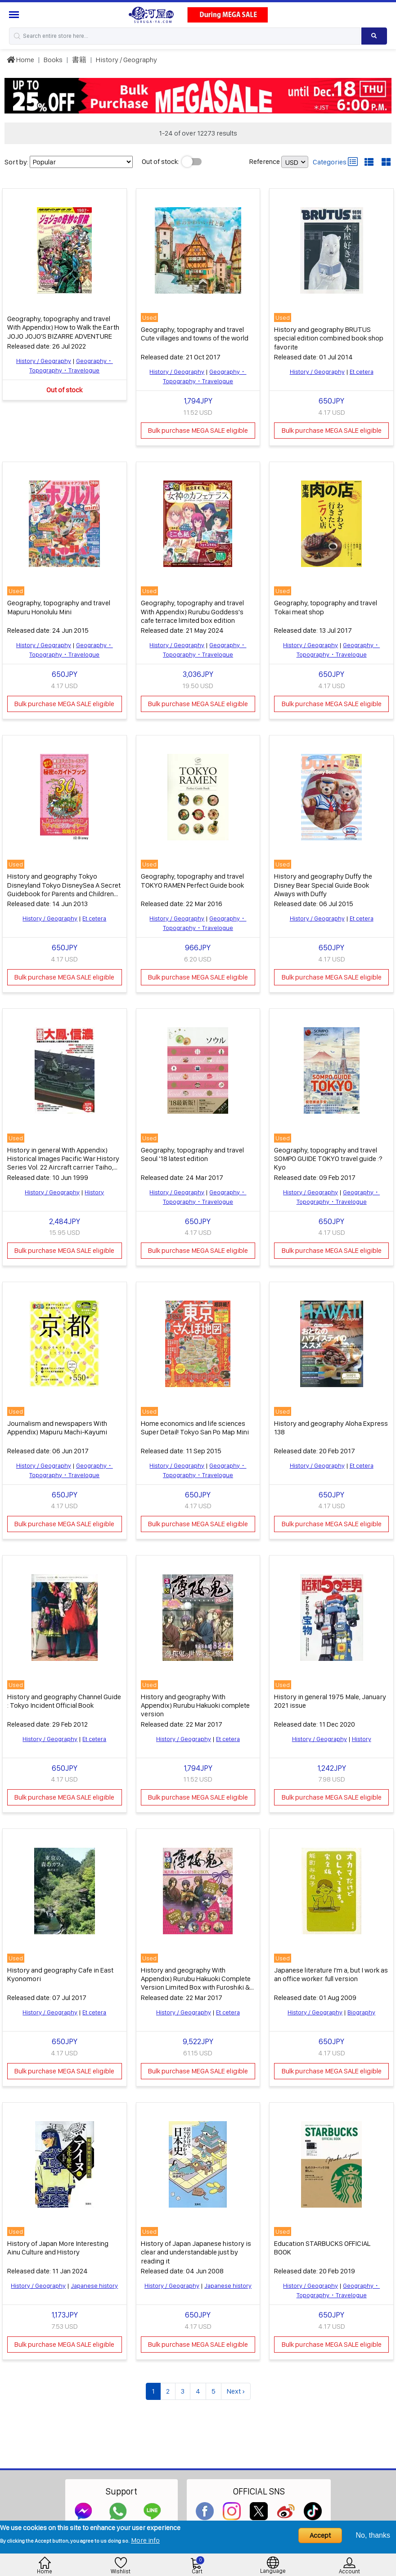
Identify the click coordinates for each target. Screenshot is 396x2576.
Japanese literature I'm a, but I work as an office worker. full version (331, 1968)
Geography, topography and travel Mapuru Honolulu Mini (58, 605)
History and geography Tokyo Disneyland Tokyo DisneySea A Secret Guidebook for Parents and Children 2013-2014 (64, 887)
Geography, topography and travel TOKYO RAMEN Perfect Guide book (192, 878)
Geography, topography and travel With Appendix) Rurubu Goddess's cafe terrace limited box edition (192, 610)
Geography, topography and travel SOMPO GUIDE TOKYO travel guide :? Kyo (328, 1155)
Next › (236, 2385)
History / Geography (126, 59)
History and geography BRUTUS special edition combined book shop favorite (328, 337)
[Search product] (374, 36)
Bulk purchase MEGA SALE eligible (198, 429)
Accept (320, 2535)
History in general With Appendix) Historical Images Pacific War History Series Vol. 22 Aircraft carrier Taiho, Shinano (63, 1160)
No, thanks (373, 2535)
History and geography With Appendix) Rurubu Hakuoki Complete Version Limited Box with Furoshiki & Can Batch (196, 1977)
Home (20, 59)
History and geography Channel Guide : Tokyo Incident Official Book (64, 1696)
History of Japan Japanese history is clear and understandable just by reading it (196, 2246)
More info (145, 2540)
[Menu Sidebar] (15, 15)
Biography (361, 2006)
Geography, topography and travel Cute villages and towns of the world (194, 333)
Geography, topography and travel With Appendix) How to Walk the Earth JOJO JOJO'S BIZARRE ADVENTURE (63, 327)
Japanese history (94, 2279)
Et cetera (362, 371)
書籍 (79, 59)
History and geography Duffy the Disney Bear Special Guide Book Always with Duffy (323, 882)
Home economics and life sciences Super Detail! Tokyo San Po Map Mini (195, 1423)
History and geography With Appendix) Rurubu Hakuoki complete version (195, 1701)
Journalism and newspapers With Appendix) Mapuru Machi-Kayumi (57, 1423)
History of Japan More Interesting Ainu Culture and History (57, 2241)
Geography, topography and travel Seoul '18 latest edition (192, 1151)
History (94, 1189)
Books (53, 59)
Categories (335, 162)
